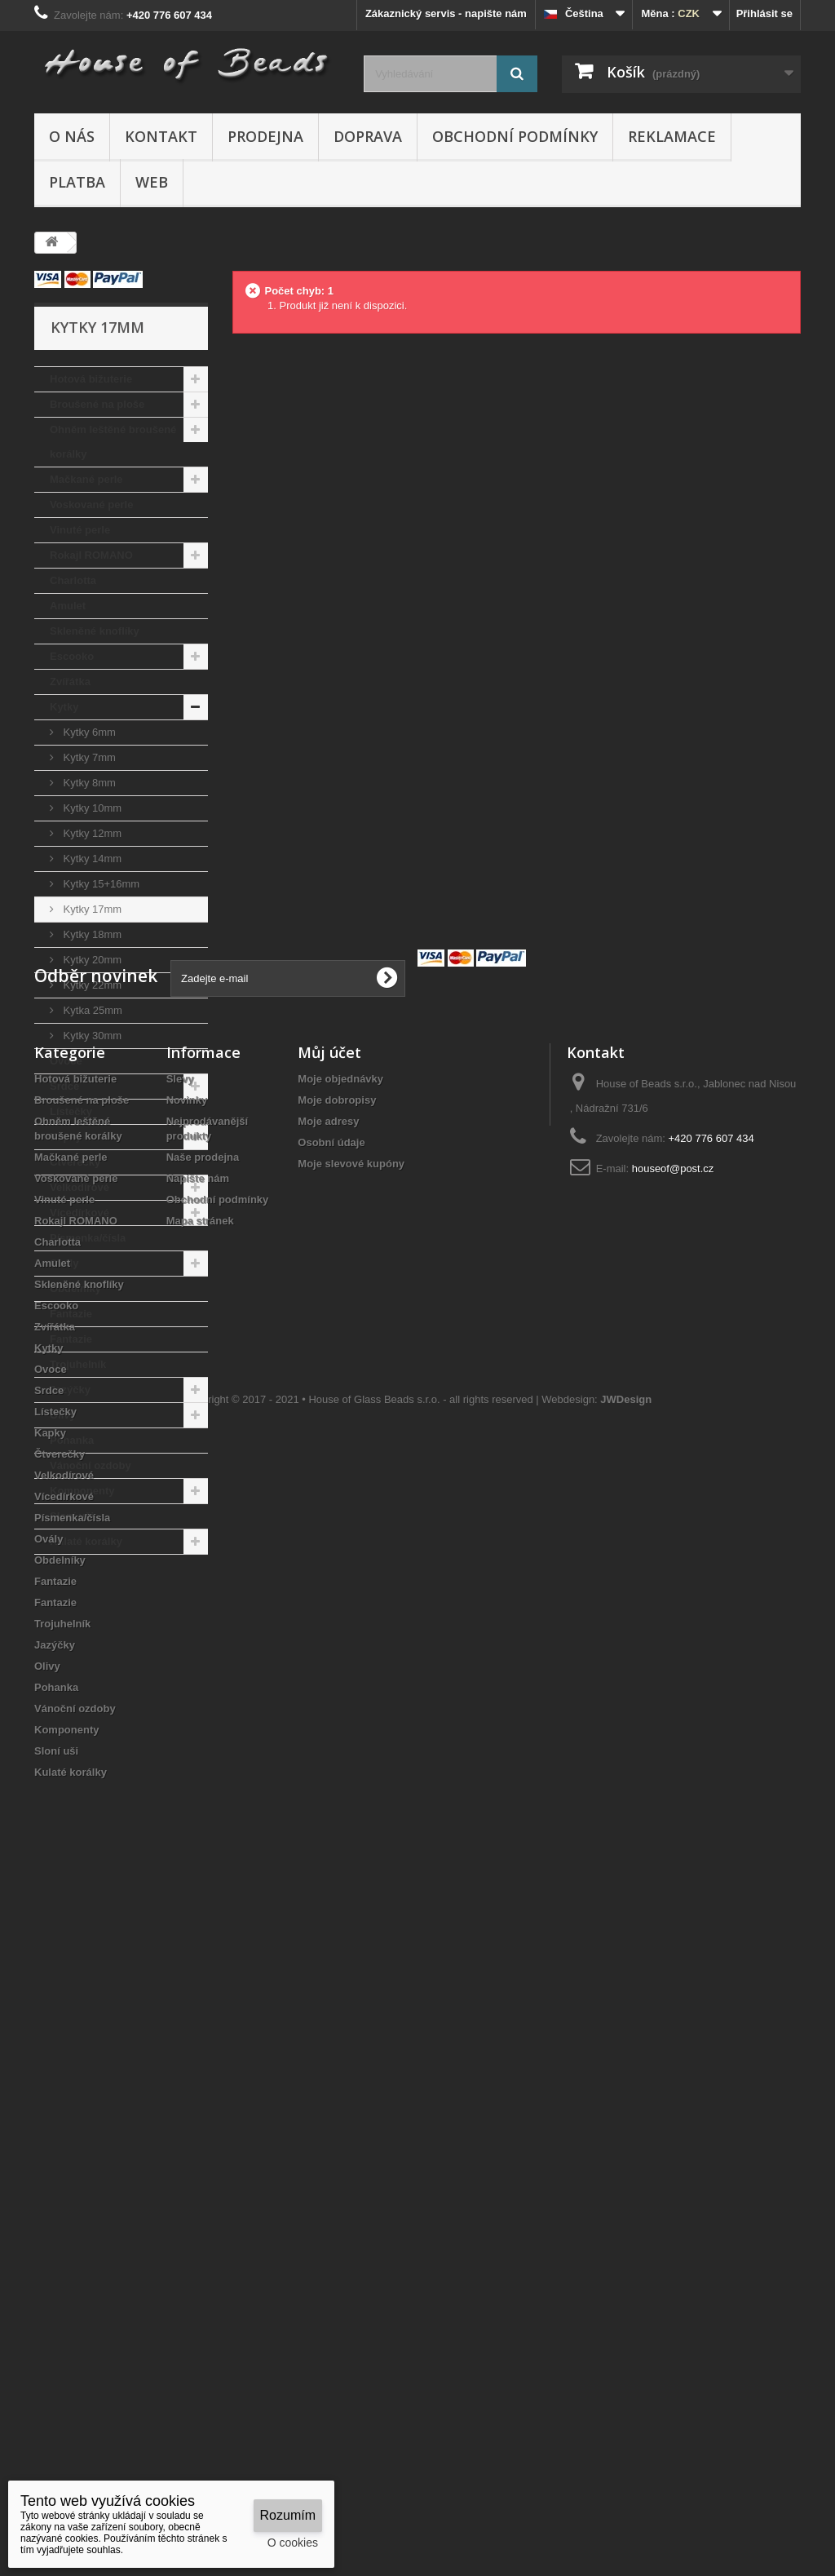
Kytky (64, 707)
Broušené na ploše (97, 404)
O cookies (292, 2542)
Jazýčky (70, 1389)
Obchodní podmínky (515, 136)
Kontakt (161, 136)
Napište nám (197, 1849)
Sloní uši (72, 1516)
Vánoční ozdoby (90, 1465)
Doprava (368, 136)
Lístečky (71, 1111)
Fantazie (71, 1314)
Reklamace (672, 136)
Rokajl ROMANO (91, 555)
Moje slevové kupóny (351, 1834)
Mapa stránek (200, 1891)
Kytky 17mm (90, 909)
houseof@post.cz (673, 1839)
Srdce (64, 1086)
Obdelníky (75, 1288)
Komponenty (82, 1491)
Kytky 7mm (88, 757)
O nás (72, 136)
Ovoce (66, 1061)
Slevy (180, 1749)
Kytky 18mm (90, 934)
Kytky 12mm (90, 833)
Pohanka (72, 1440)
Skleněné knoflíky (94, 631)
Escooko (72, 656)
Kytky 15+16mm (99, 884)
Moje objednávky (340, 1749)
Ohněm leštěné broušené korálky (113, 441)
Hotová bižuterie (91, 379)
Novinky (187, 1770)
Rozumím (288, 2515)
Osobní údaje (331, 1813)
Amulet (68, 606)
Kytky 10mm (90, 808)
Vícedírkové (79, 1212)
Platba (77, 182)
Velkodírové (79, 1187)
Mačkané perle (86, 479)
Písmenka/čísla (88, 1238)
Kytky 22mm (90, 985)
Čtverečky (75, 1162)
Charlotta (73, 580)
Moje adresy (328, 1792)
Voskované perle (91, 504)
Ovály (64, 1263)
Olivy (63, 1415)
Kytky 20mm (90, 960)
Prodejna (265, 136)
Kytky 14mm (90, 858)
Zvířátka (70, 681)
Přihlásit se (764, 13)
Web (151, 182)
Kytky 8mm (88, 783)
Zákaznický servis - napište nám (446, 13)
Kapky (66, 1137)
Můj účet (329, 1723)
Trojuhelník (78, 1364)
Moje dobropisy (337, 1770)
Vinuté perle (80, 530)
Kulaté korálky (86, 1541)
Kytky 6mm (88, 732)
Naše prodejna (203, 1827)
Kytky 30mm (90, 1035)
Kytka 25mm (91, 1010)
